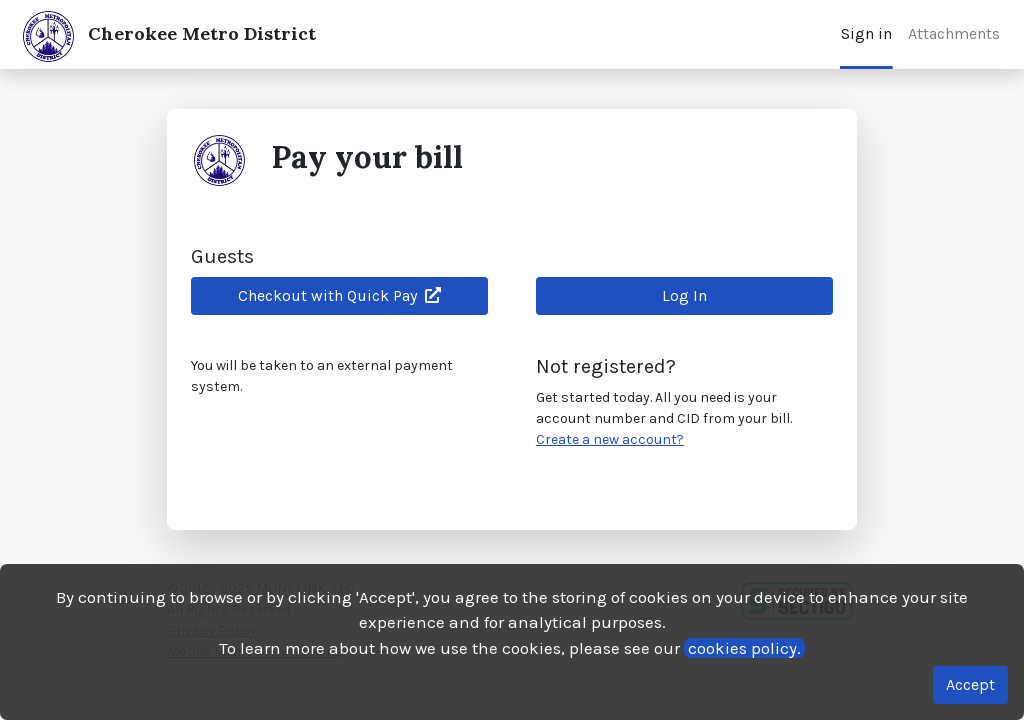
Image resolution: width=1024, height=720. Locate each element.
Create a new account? (610, 439)
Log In (684, 295)
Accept (970, 684)
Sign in (866, 33)
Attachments (954, 33)
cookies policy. (744, 648)
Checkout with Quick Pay (339, 295)
